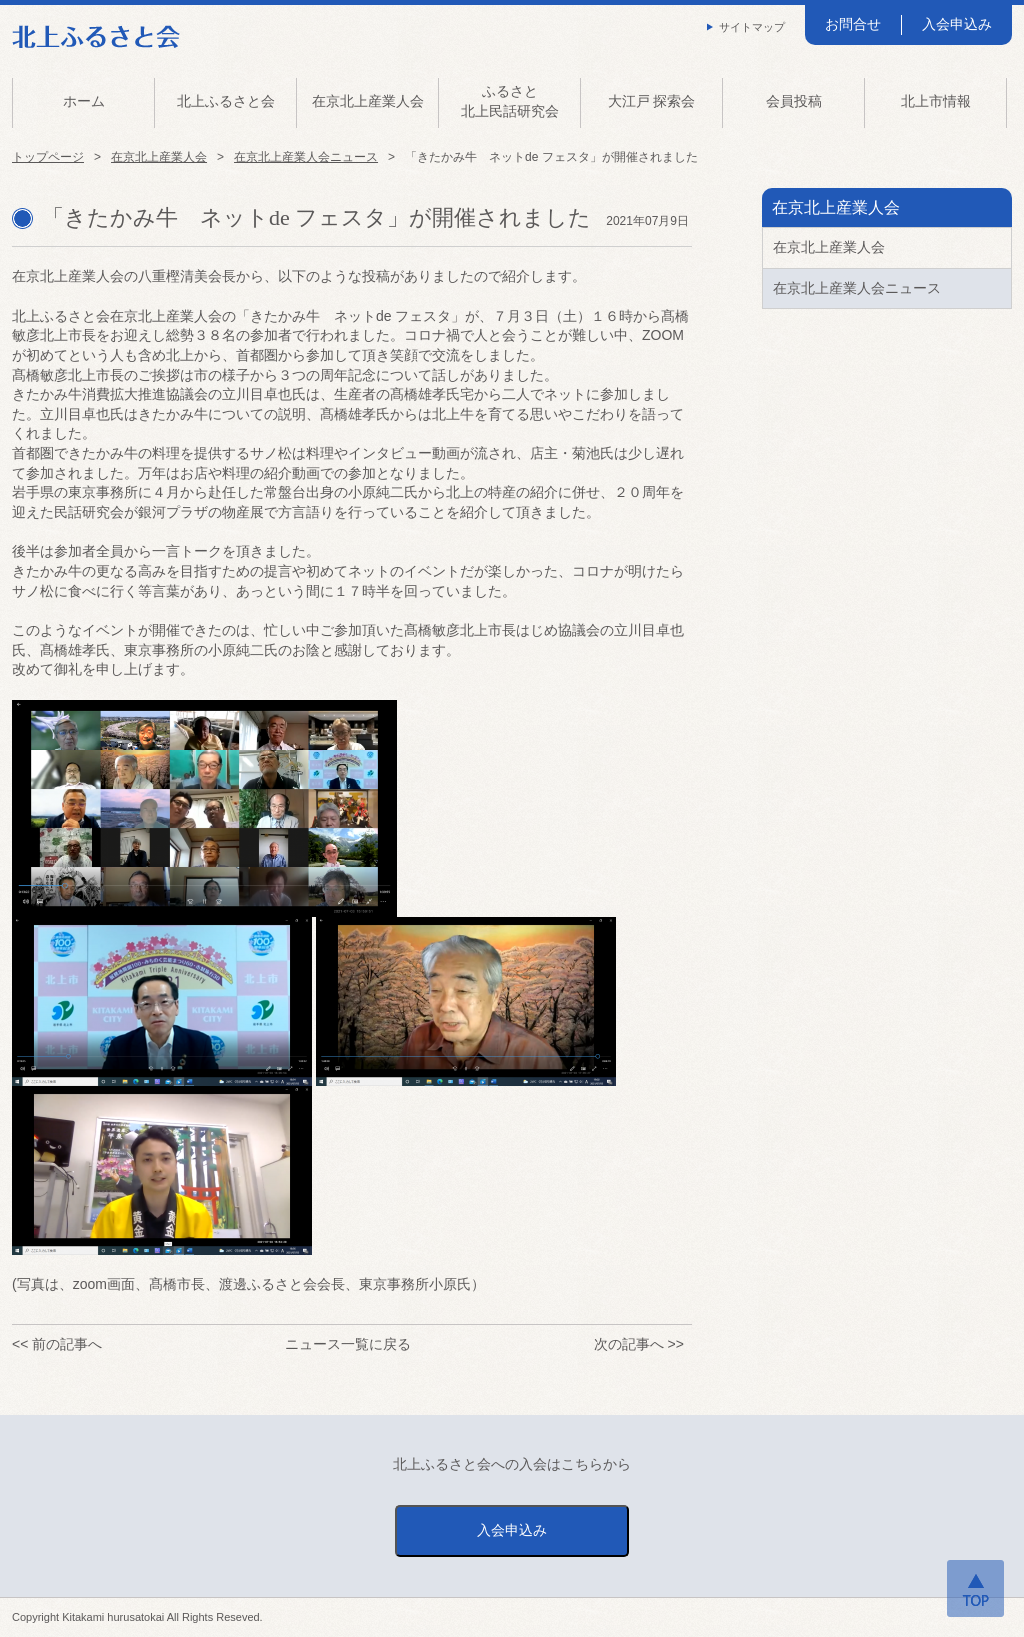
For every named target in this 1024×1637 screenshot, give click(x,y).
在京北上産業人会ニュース (306, 157)
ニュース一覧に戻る (348, 1344)
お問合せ (853, 24)
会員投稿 (794, 101)
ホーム (84, 101)
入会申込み (957, 24)
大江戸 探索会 (652, 101)
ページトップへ (975, 1588)
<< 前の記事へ (57, 1344)
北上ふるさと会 (226, 101)
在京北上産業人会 (368, 101)
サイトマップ (752, 27)
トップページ (48, 157)
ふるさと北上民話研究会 (510, 101)
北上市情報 (936, 101)
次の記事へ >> (639, 1344)
